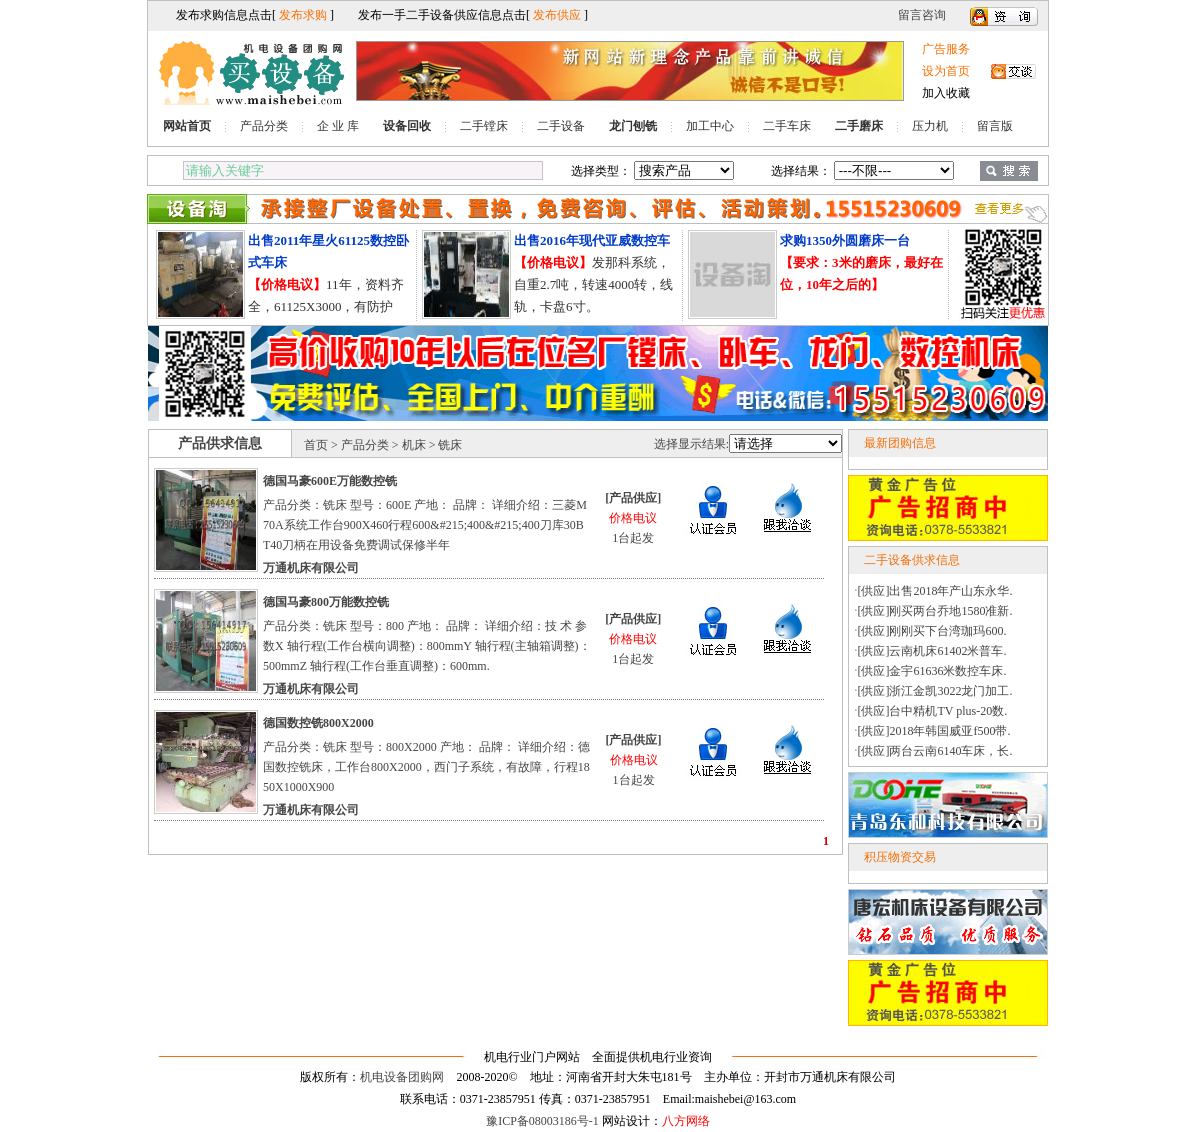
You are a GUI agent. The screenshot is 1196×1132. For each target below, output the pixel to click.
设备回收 (407, 126)
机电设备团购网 (402, 1077)
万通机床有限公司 (311, 568)
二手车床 (787, 126)
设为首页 (946, 71)
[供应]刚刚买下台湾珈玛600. (932, 631)
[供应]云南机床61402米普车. (932, 651)
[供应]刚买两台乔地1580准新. (935, 611)
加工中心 (710, 126)
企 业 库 (338, 126)
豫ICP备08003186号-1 (542, 1121)
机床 (414, 445)
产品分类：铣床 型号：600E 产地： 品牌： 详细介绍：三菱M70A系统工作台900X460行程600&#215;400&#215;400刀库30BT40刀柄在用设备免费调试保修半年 (425, 525)
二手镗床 (484, 126)
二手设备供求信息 (912, 560)
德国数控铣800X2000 (318, 723)
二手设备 (561, 126)
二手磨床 (859, 126)
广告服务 (946, 49)
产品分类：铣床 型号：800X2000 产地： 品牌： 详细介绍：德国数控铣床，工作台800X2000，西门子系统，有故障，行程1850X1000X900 (426, 767)
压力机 (930, 126)
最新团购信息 (900, 443)
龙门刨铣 (633, 126)
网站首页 (187, 126)
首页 (316, 445)
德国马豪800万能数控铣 (326, 602)
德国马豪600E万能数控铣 (330, 481)
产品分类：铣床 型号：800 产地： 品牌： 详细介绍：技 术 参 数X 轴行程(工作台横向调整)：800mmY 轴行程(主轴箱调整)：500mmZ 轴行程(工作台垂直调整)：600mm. (427, 646)
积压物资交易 (900, 857)
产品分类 (264, 126)
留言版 (995, 126)
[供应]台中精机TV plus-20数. (933, 711)
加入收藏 (946, 93)
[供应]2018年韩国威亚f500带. (934, 731)
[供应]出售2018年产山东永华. (935, 591)
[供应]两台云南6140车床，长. (935, 751)
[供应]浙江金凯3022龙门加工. (935, 691)
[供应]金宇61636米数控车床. (932, 671)
